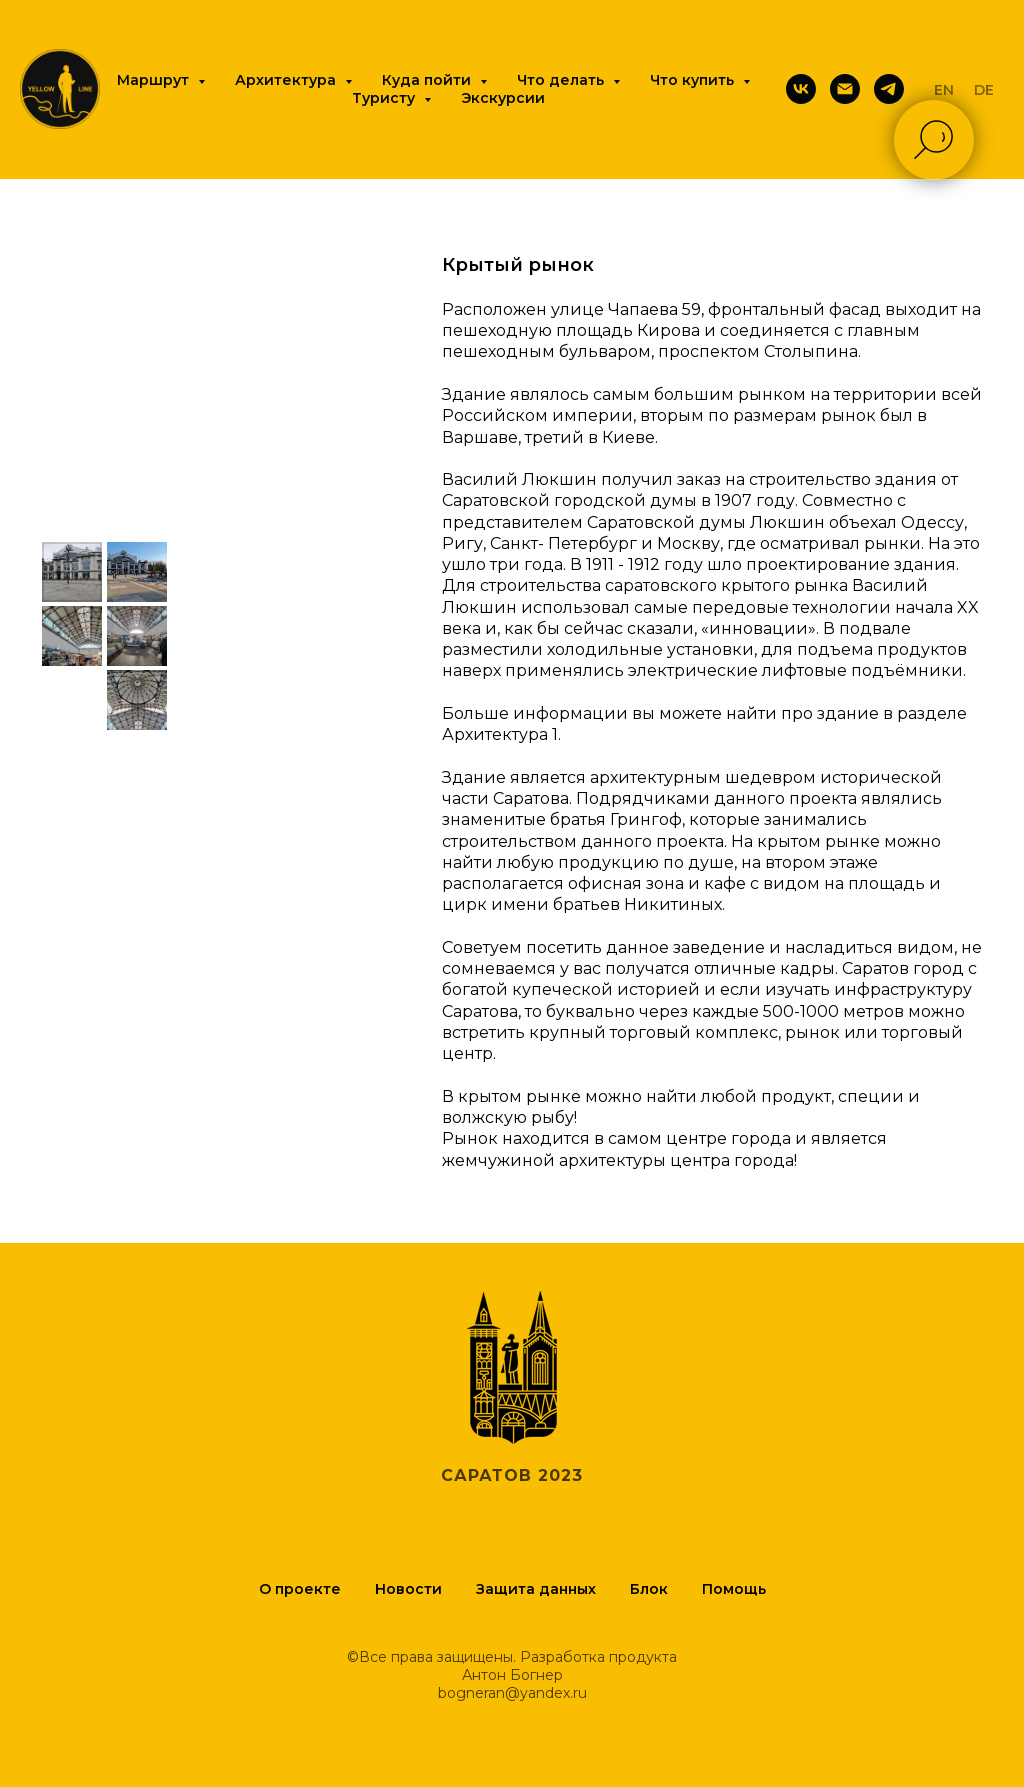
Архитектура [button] (287, 80)
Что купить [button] (694, 80)
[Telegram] (889, 89)
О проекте (300, 1589)
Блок (649, 1589)
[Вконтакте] (801, 89)
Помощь (734, 1589)
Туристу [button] (385, 98)
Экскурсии (503, 98)
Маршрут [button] (155, 80)
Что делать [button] (562, 80)
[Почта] (845, 89)
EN (944, 90)
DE (984, 90)
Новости (408, 1589)
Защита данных (536, 1589)
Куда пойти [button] (428, 80)
